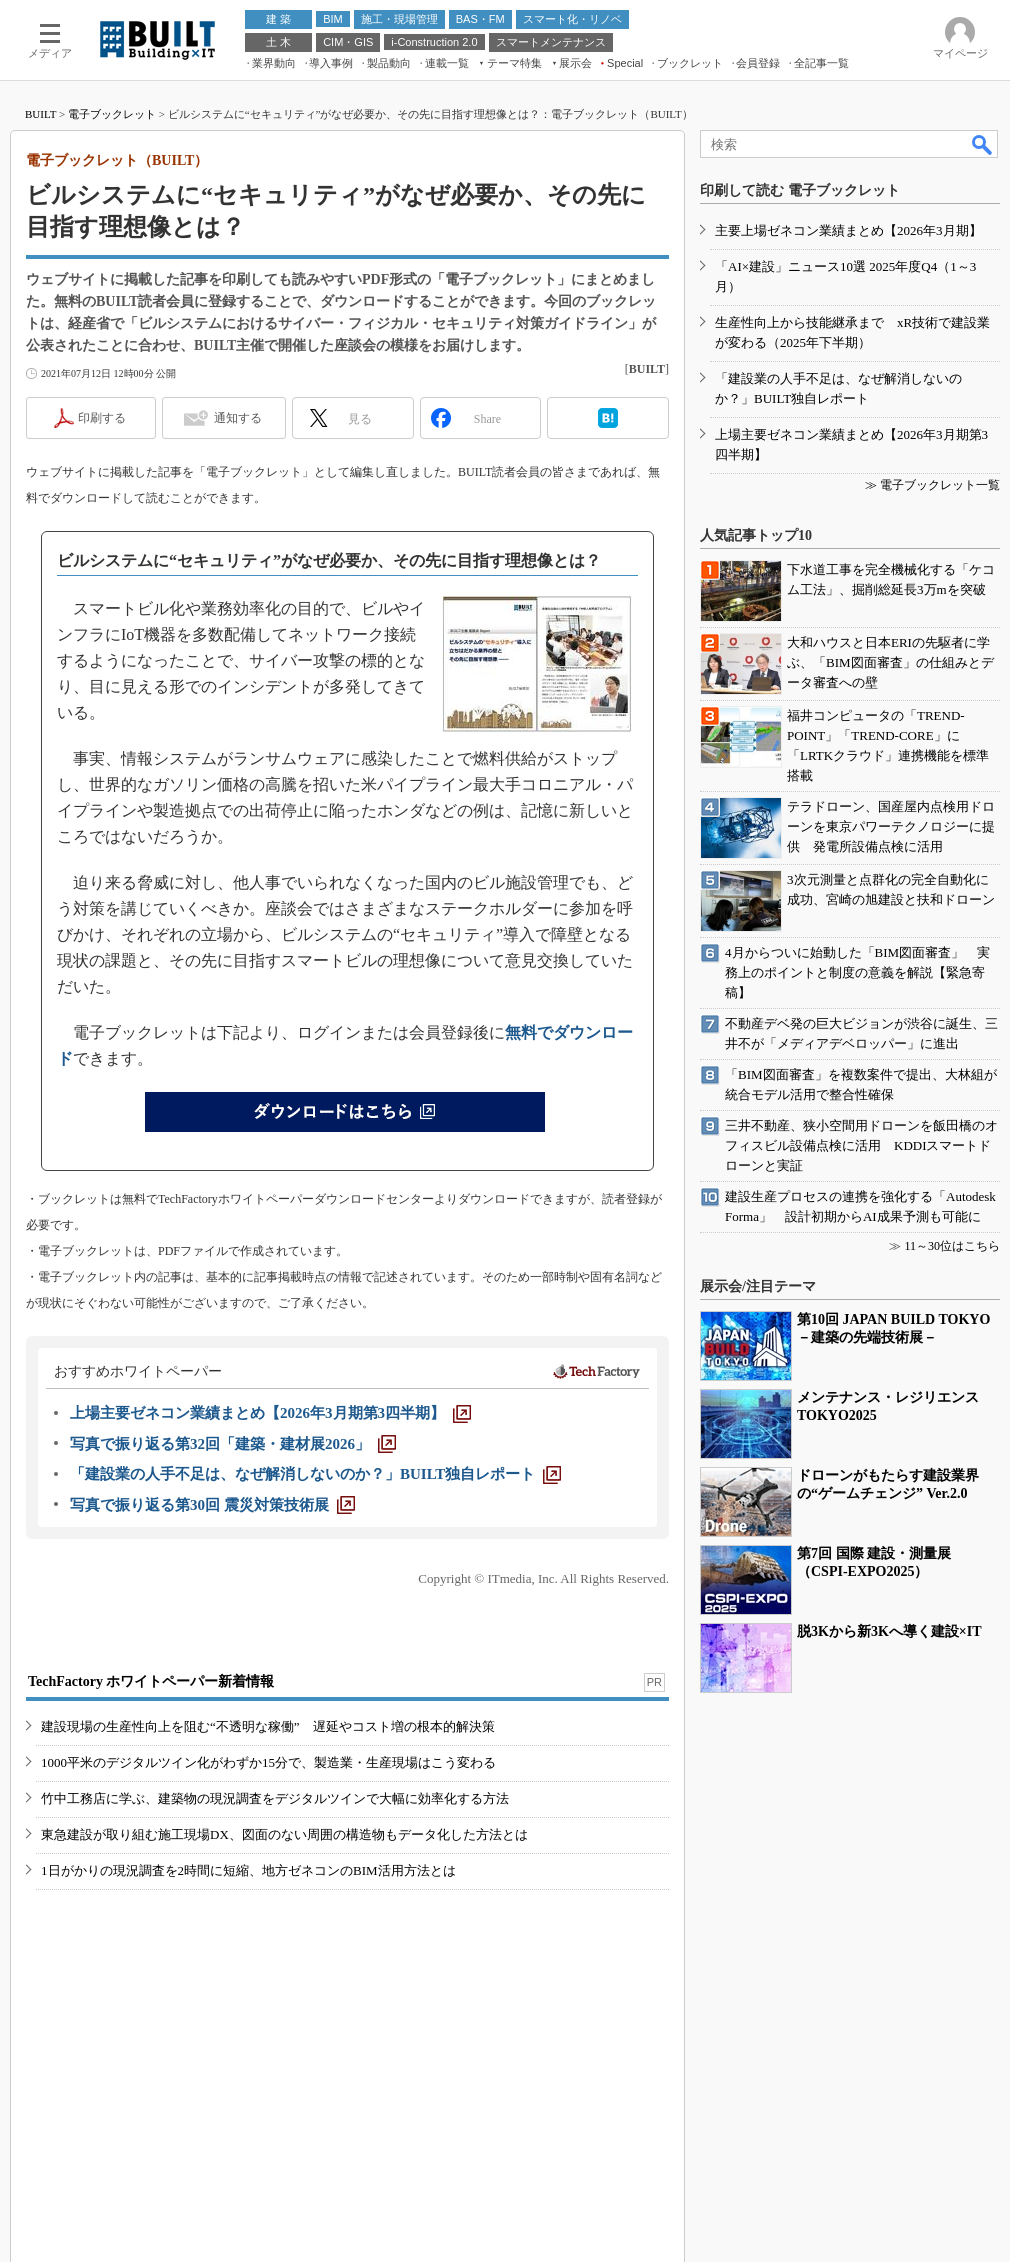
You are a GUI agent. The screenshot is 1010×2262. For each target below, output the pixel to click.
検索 (983, 144)
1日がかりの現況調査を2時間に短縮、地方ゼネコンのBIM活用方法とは (248, 1870)
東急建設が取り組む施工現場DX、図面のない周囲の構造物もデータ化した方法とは (284, 1834)
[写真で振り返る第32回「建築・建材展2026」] (233, 1444)
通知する (238, 418)
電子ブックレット (112, 114)
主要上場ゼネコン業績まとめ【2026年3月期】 (848, 230)
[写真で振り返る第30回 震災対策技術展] (212, 1505)
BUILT (40, 114)
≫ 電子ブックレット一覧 (932, 485)
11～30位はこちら (952, 1246)
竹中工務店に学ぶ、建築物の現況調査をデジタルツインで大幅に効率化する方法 (275, 1798)
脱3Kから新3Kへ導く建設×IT (889, 1631)
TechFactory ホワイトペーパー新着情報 (151, 1681)
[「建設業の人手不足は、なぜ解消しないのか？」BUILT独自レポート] (315, 1474)
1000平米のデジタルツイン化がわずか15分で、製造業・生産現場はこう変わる (268, 1762)
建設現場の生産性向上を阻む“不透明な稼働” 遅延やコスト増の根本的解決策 (268, 1726)
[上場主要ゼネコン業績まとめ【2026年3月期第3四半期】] (270, 1413)
